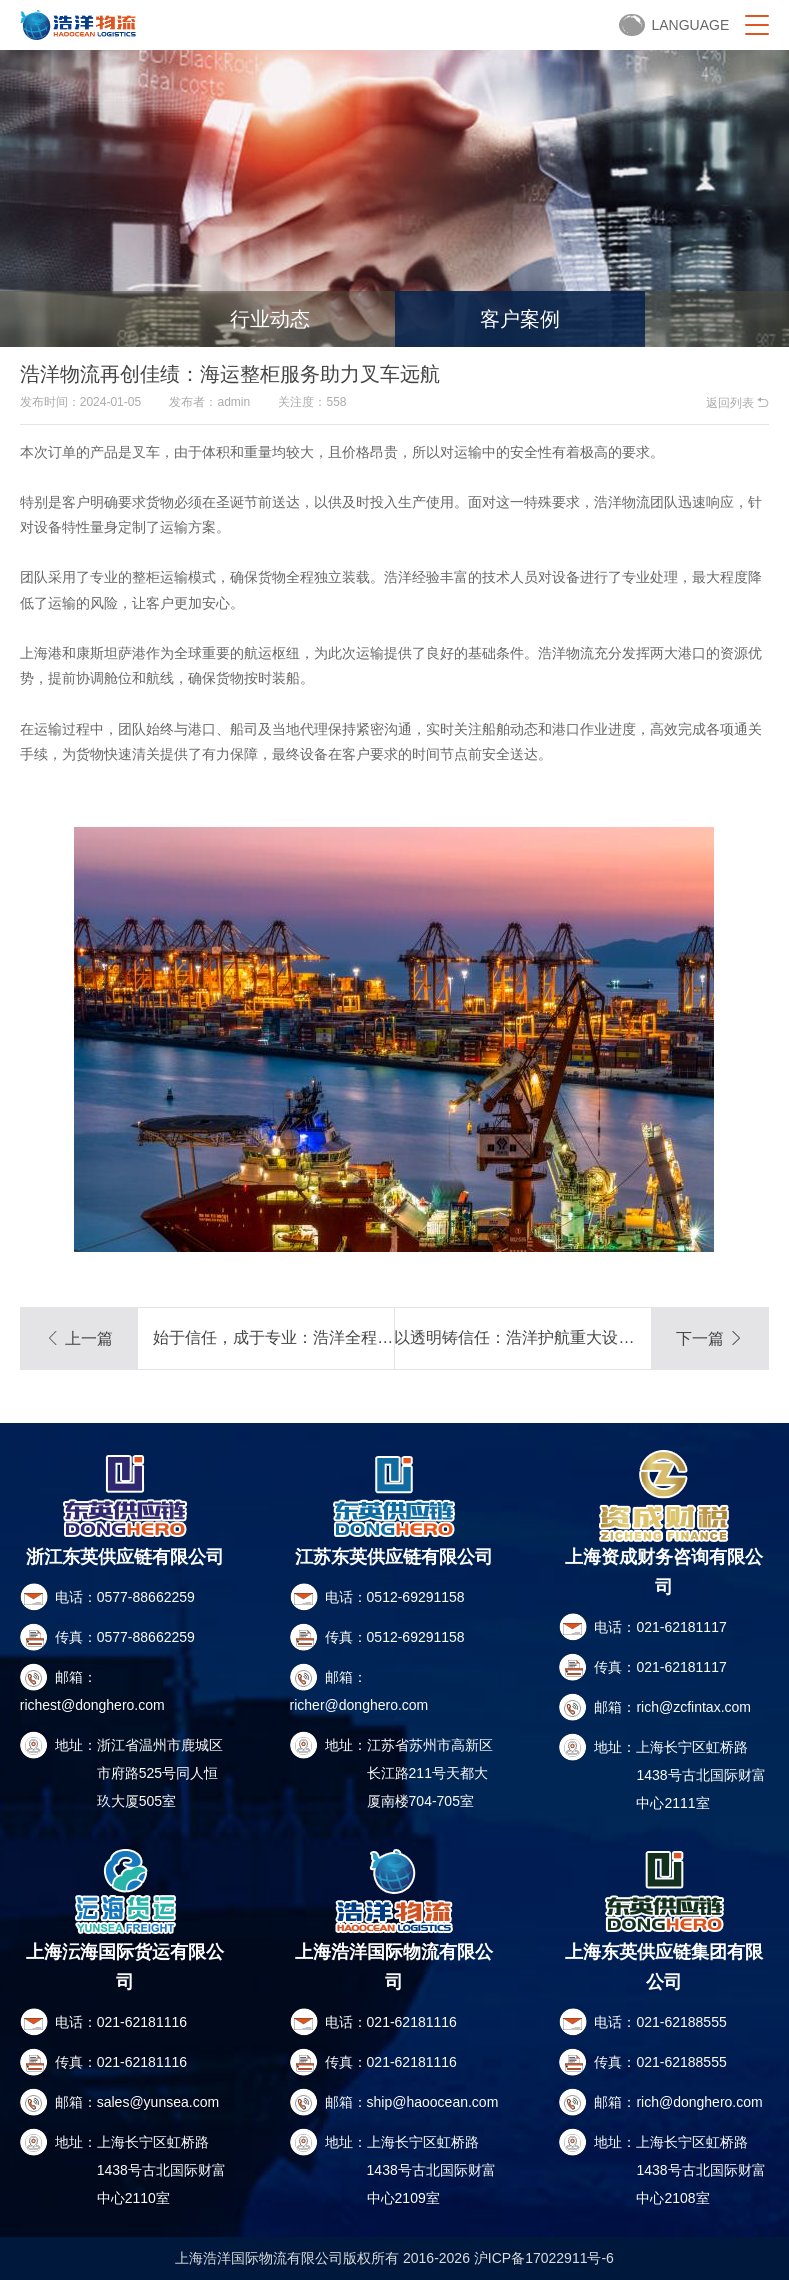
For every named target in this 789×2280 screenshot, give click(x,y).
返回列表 (737, 403)
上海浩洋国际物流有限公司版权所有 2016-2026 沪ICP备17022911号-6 (394, 2258)
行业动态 (270, 319)
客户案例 (520, 319)
